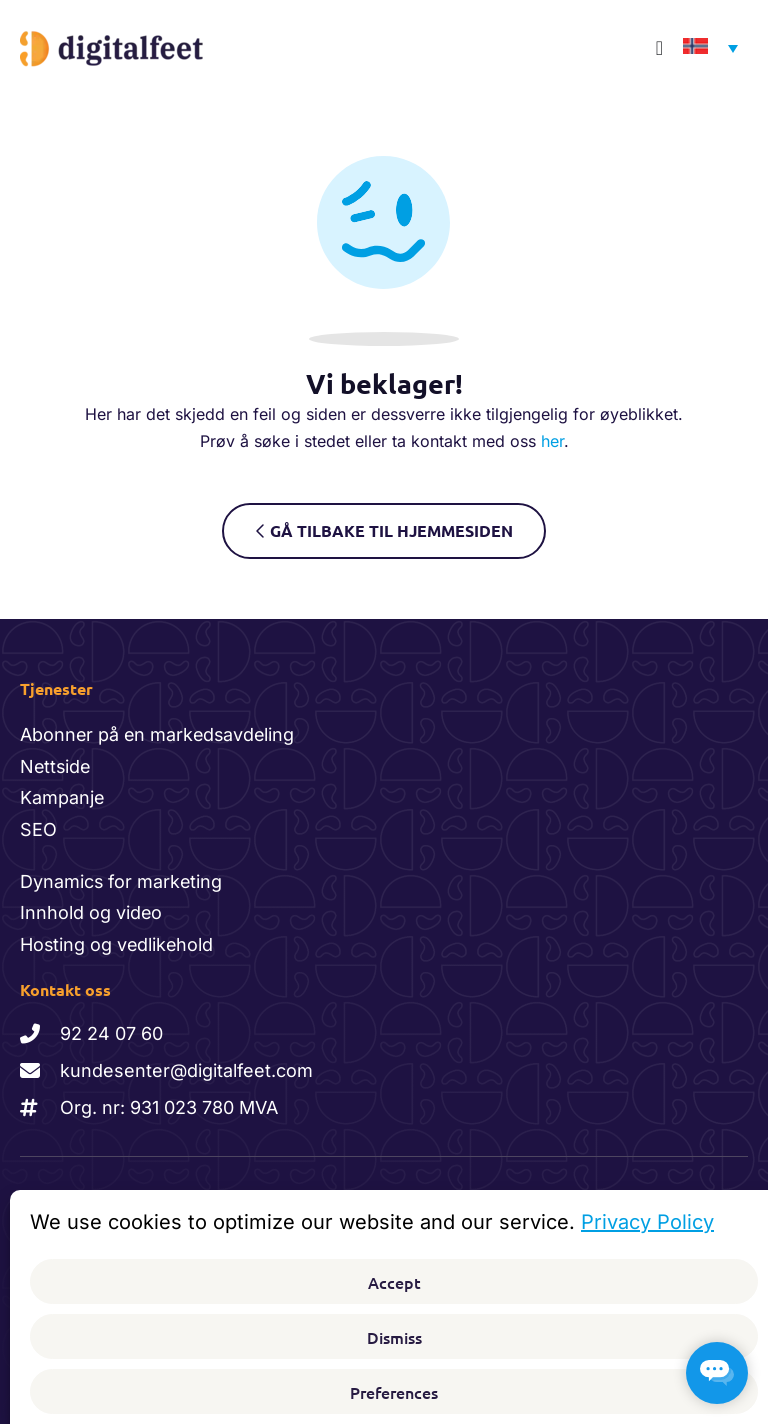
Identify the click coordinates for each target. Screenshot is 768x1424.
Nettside (56, 766)
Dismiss (394, 1337)
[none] (705, 48)
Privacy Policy (647, 1222)
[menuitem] (705, 48)
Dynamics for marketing (122, 880)
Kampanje (62, 797)
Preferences (394, 1392)
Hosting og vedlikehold (118, 944)
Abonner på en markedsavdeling (159, 734)
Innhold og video (91, 912)
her (552, 441)
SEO (38, 829)
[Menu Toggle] (659, 48)
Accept (394, 1282)
